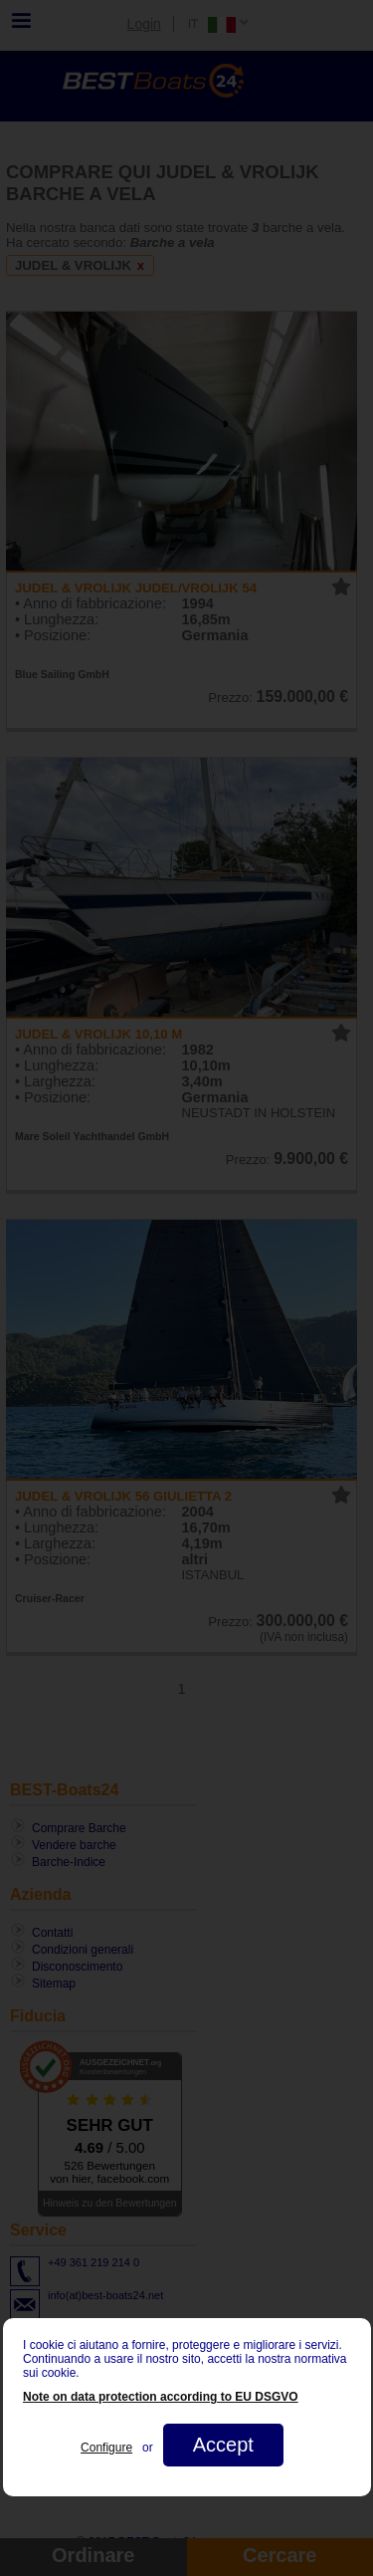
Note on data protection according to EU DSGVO (160, 2397)
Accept (222, 2445)
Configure (106, 2448)
